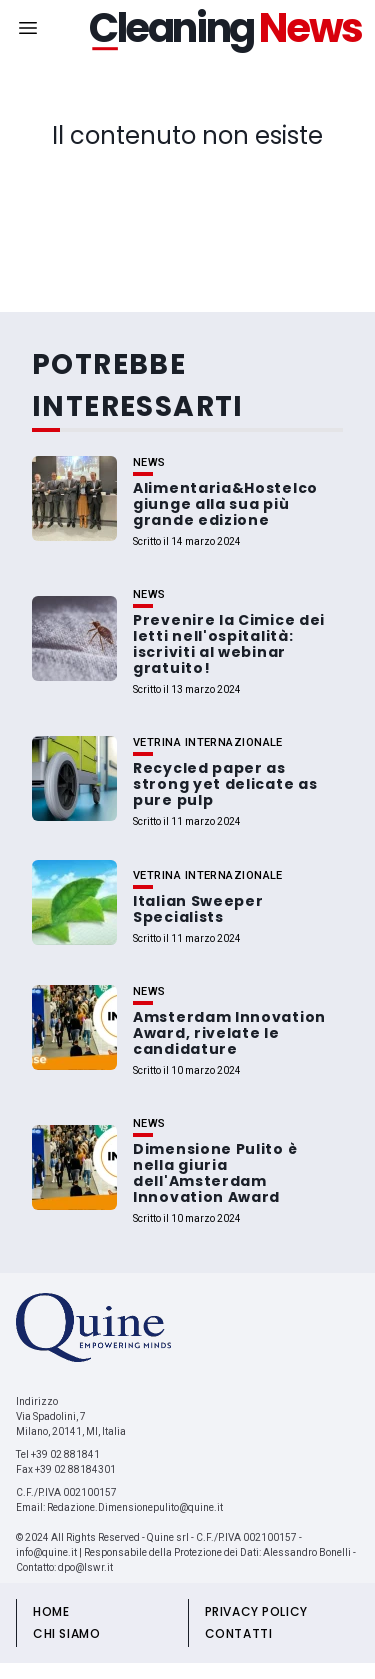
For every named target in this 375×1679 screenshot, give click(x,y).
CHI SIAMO (66, 1633)
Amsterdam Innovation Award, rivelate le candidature (229, 1033)
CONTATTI (239, 1633)
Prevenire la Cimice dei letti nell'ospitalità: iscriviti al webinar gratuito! (229, 644)
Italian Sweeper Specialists (198, 909)
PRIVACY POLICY (256, 1611)
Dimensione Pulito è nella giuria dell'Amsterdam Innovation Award (215, 1173)
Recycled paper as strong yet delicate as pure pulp (225, 784)
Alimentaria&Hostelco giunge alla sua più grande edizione (225, 504)
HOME (51, 1611)
